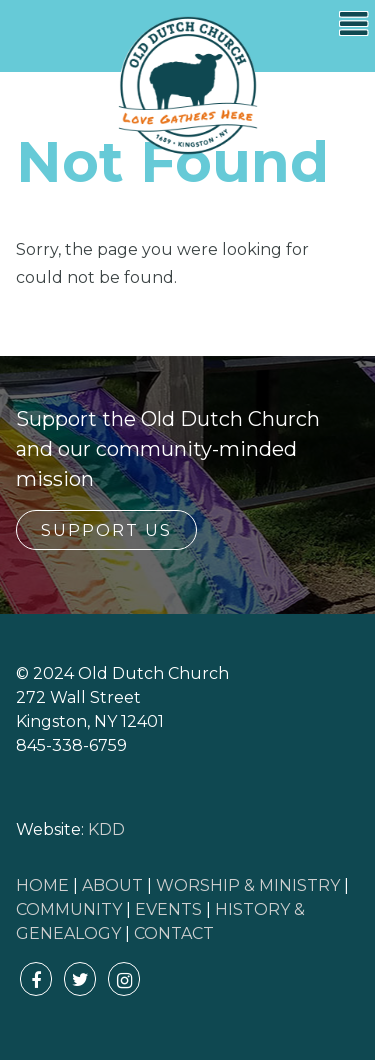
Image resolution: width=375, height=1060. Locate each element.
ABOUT (112, 885)
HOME (42, 885)
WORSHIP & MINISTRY (248, 885)
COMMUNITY (69, 909)
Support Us (106, 530)
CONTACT (174, 933)
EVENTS (168, 909)
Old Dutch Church (188, 86)
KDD (106, 829)
